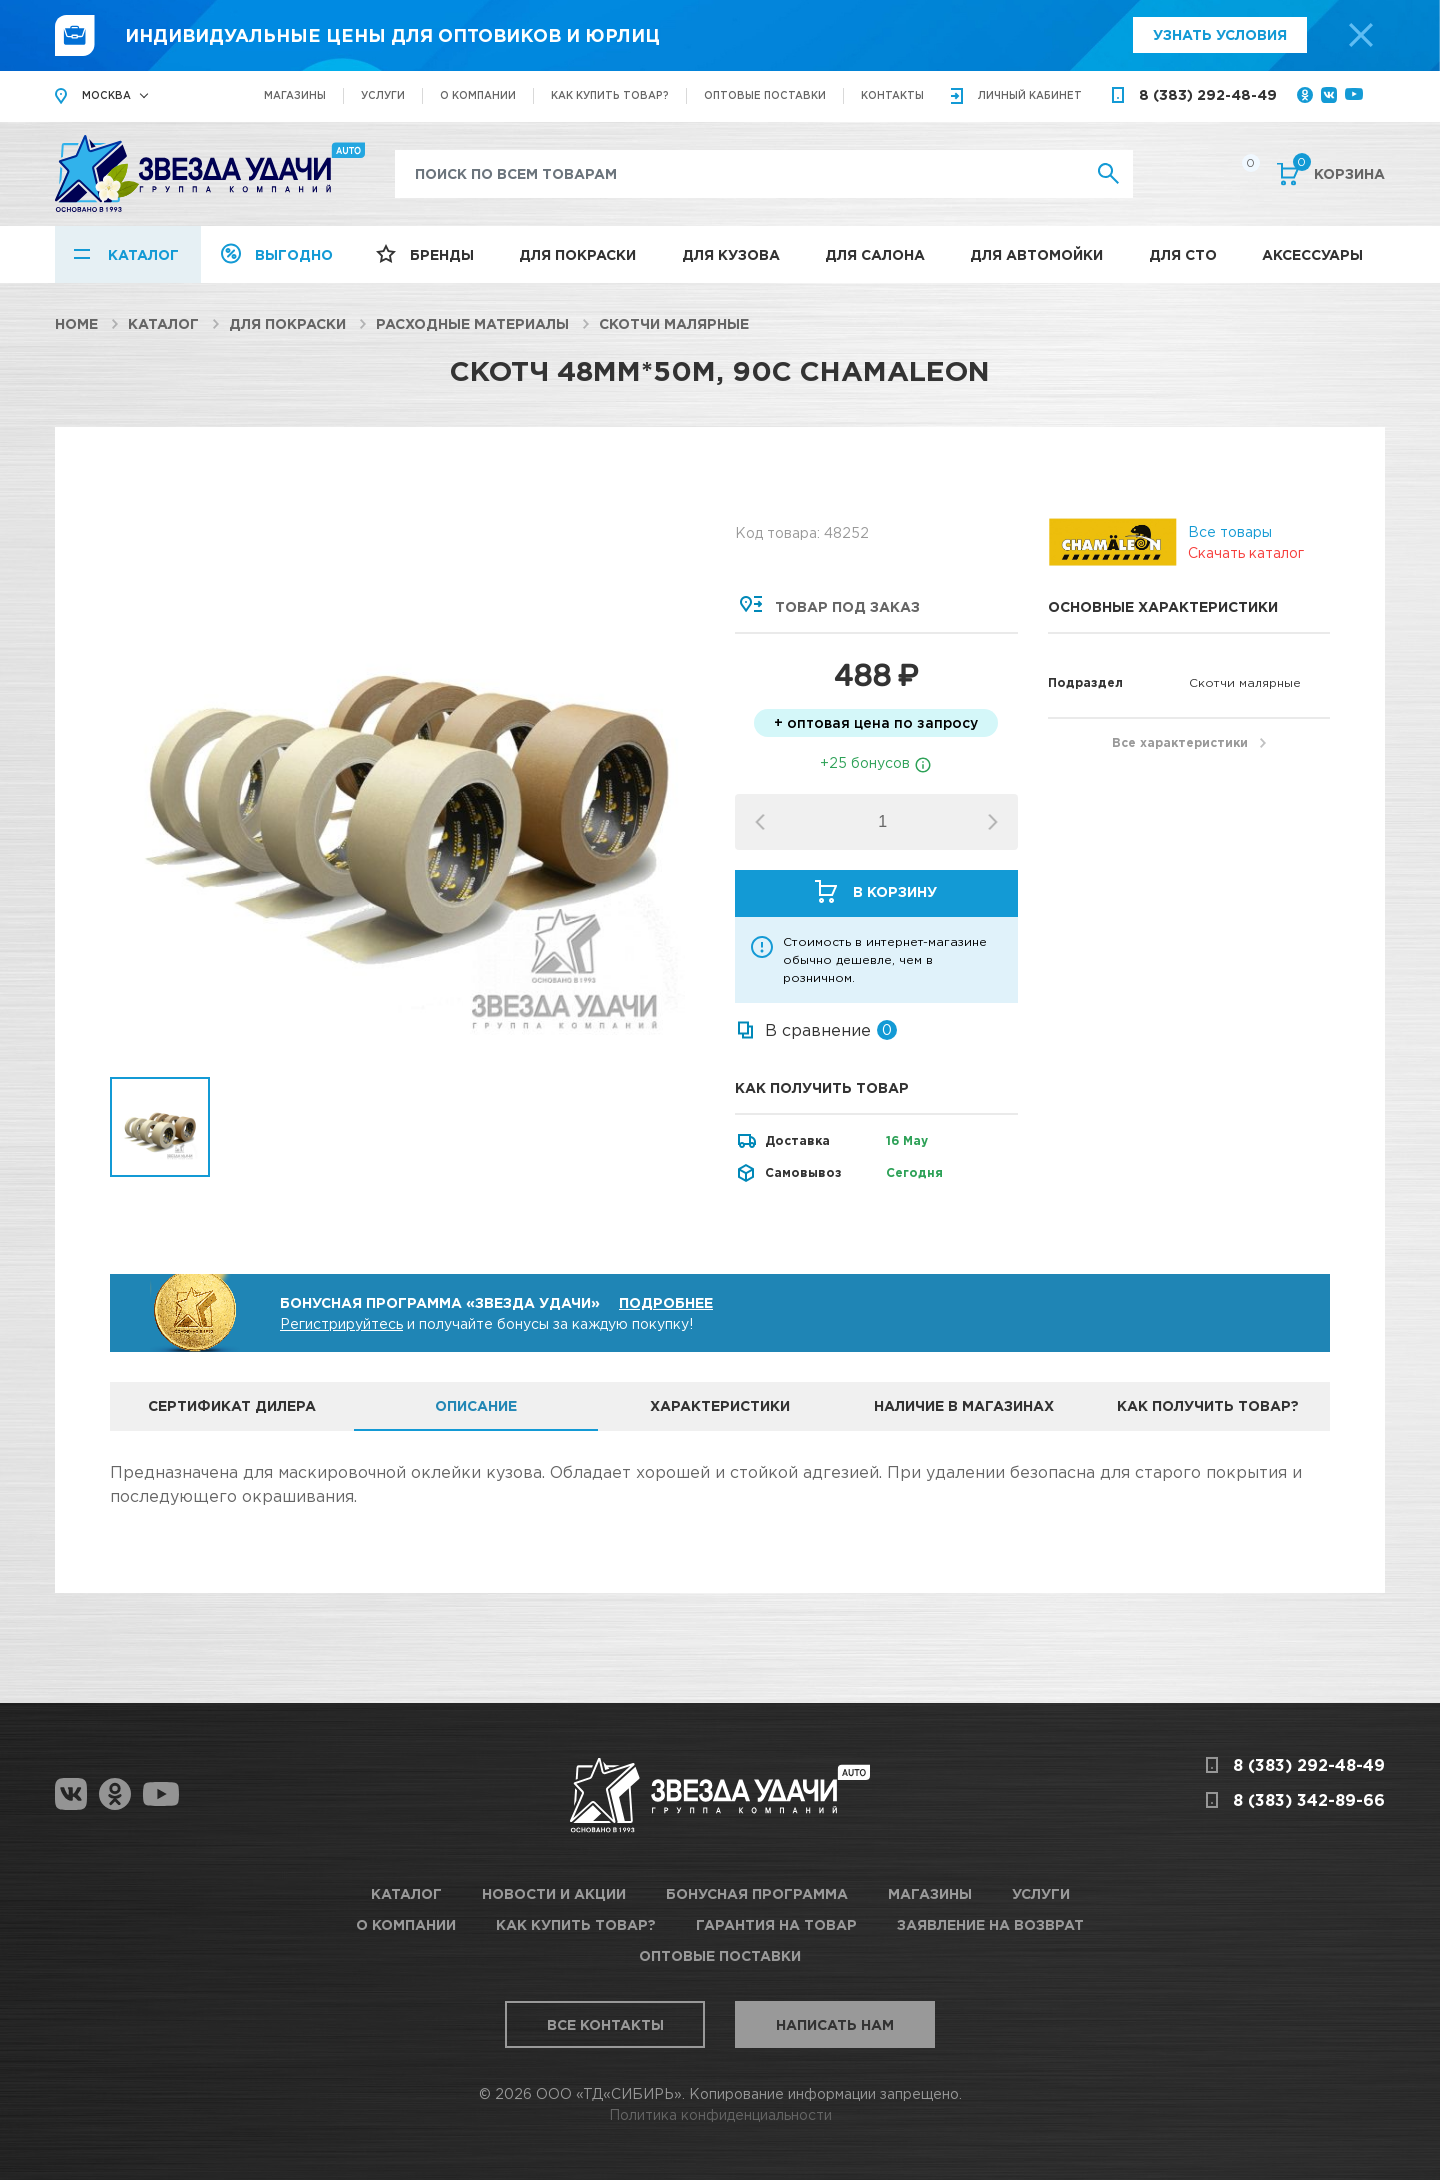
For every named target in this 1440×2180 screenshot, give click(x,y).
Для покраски (577, 254)
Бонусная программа (757, 1893)
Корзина (1339, 172)
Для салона (875, 254)
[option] (407, 779)
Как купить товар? (610, 95)
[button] (993, 822)
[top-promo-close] (1361, 35)
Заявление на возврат (990, 1924)
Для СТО (1183, 254)
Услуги (383, 95)
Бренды (442, 254)
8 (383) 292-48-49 (1208, 94)
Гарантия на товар (776, 1924)
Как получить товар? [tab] (1208, 1405)
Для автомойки (1036, 254)
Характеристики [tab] (720, 1405)
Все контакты (605, 2024)
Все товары (1230, 531)
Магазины (295, 95)
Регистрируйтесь (341, 1323)
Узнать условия (1220, 34)
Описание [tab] (476, 1405)
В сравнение (818, 1030)
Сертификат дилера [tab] (232, 1405)
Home (76, 323)
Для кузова (731, 254)
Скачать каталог (1246, 552)
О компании (478, 95)
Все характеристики (1180, 742)
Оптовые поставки (765, 95)
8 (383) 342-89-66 (1309, 1800)
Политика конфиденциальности (720, 2114)
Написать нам (835, 2024)
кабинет (1030, 95)
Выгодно (294, 254)
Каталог (143, 254)
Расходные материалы (472, 323)
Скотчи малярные (674, 323)
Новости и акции (554, 1893)
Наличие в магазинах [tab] (964, 1405)
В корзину (895, 891)
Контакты (892, 95)
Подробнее (666, 1302)
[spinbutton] (882, 822)
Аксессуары (1312, 254)
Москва (106, 95)
